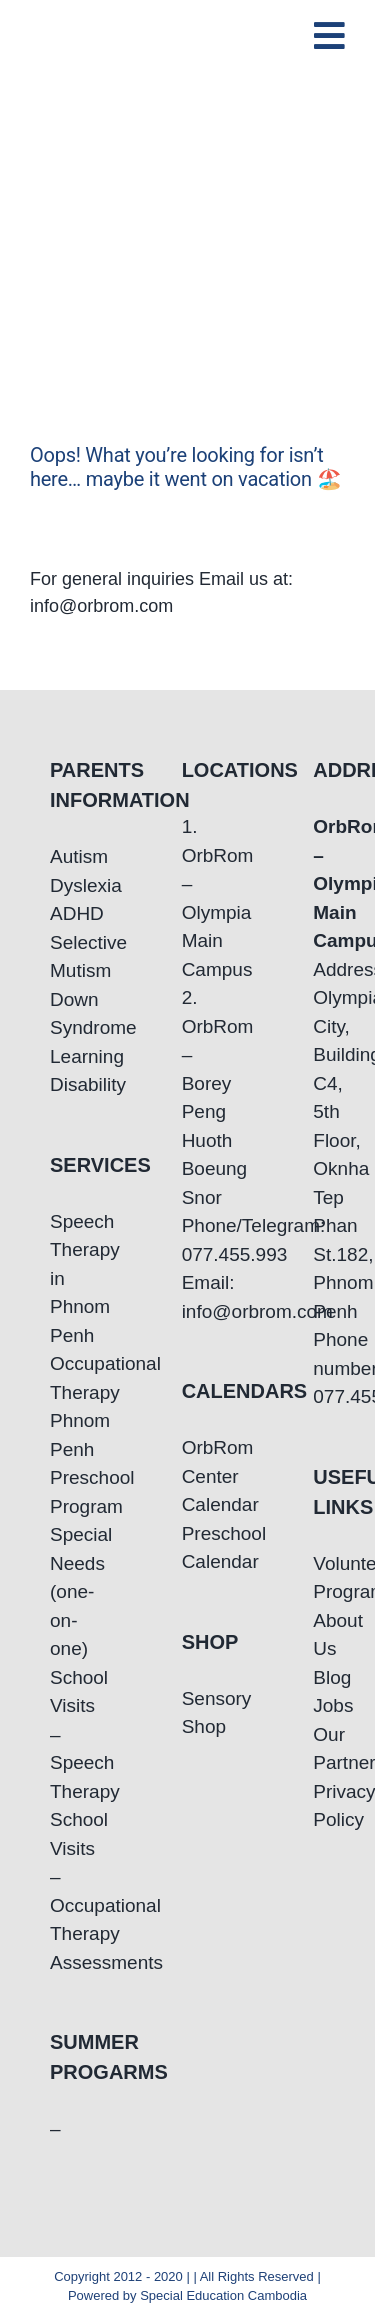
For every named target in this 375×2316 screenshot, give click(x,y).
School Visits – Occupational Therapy (56, 1876)
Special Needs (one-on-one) (56, 1591)
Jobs (319, 1705)
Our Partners (319, 1749)
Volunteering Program (319, 1578)
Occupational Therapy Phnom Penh (56, 1406)
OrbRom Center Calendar (188, 1476)
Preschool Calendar (188, 1548)
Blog (319, 1677)
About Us (319, 1635)
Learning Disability (56, 1071)
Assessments (56, 1962)
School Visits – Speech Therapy (56, 1734)
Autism (56, 856)
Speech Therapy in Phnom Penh (56, 1278)
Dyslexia (56, 885)
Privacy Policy (319, 1806)
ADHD (56, 913)
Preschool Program (56, 1492)
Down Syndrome (56, 1014)
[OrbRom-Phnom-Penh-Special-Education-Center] (119, 24)
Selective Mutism (56, 957)
